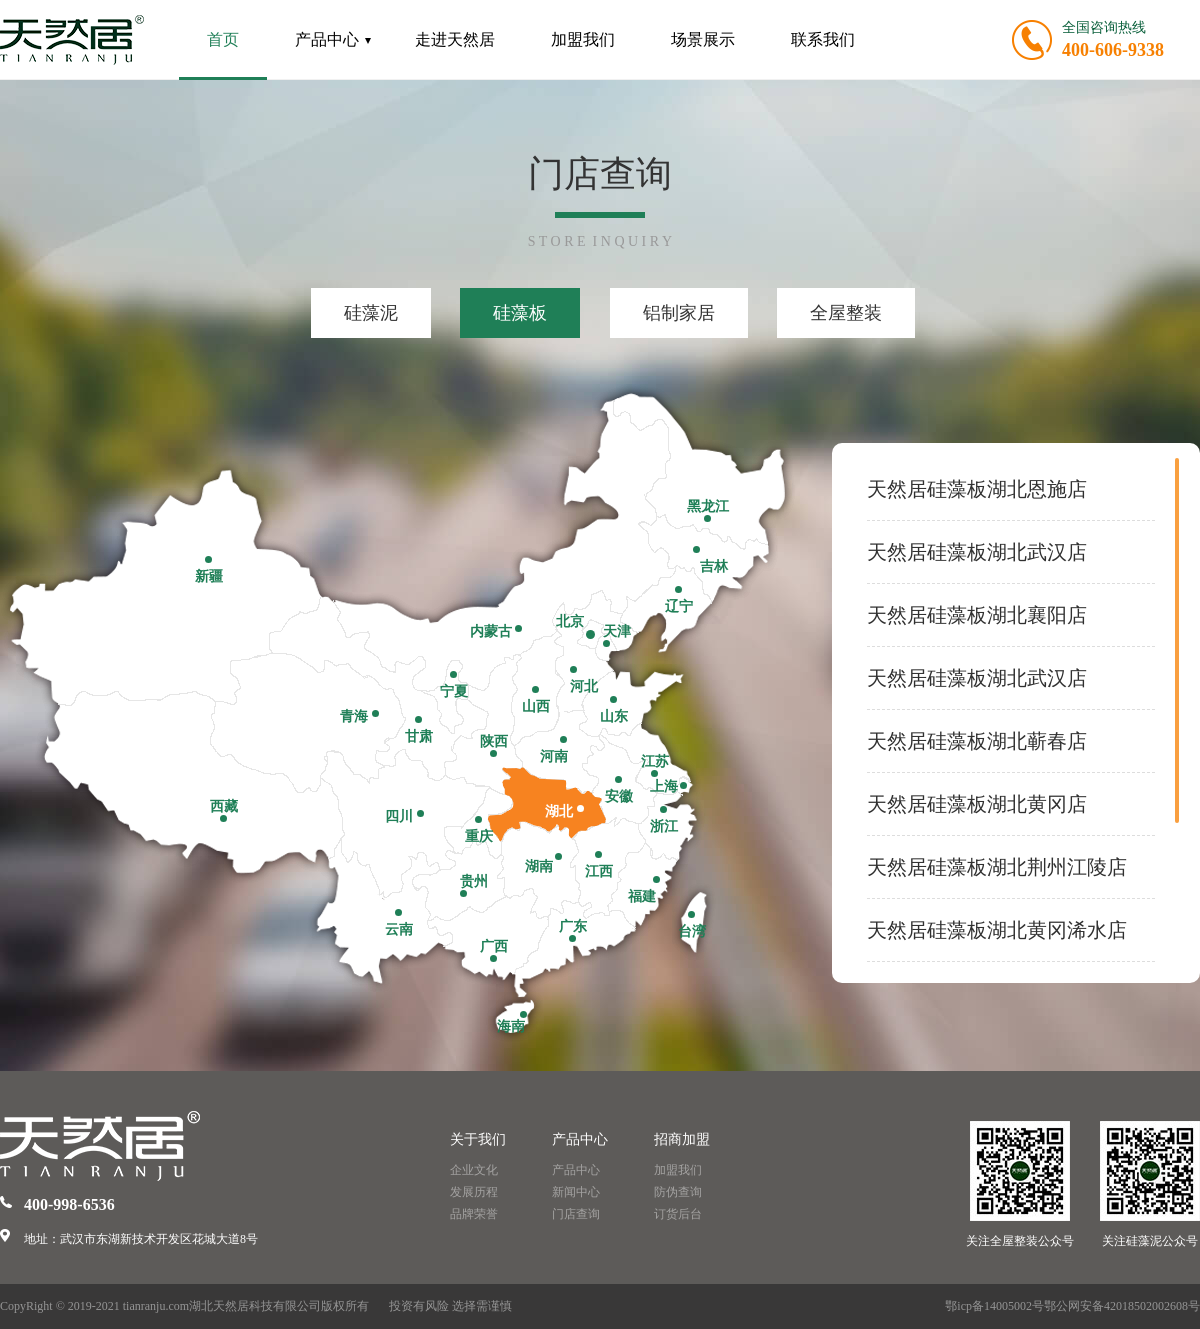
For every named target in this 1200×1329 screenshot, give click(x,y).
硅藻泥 (371, 313)
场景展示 (703, 39)
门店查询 (576, 1214)
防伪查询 (678, 1192)
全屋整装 (846, 313)
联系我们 (823, 39)
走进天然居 (455, 39)
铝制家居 (679, 313)
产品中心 (333, 39)
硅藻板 (520, 313)
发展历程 (474, 1192)
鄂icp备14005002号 (994, 1306)
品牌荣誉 (474, 1214)
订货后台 (678, 1214)
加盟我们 (583, 39)
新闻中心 (576, 1192)
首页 (223, 39)
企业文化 (474, 1170)
